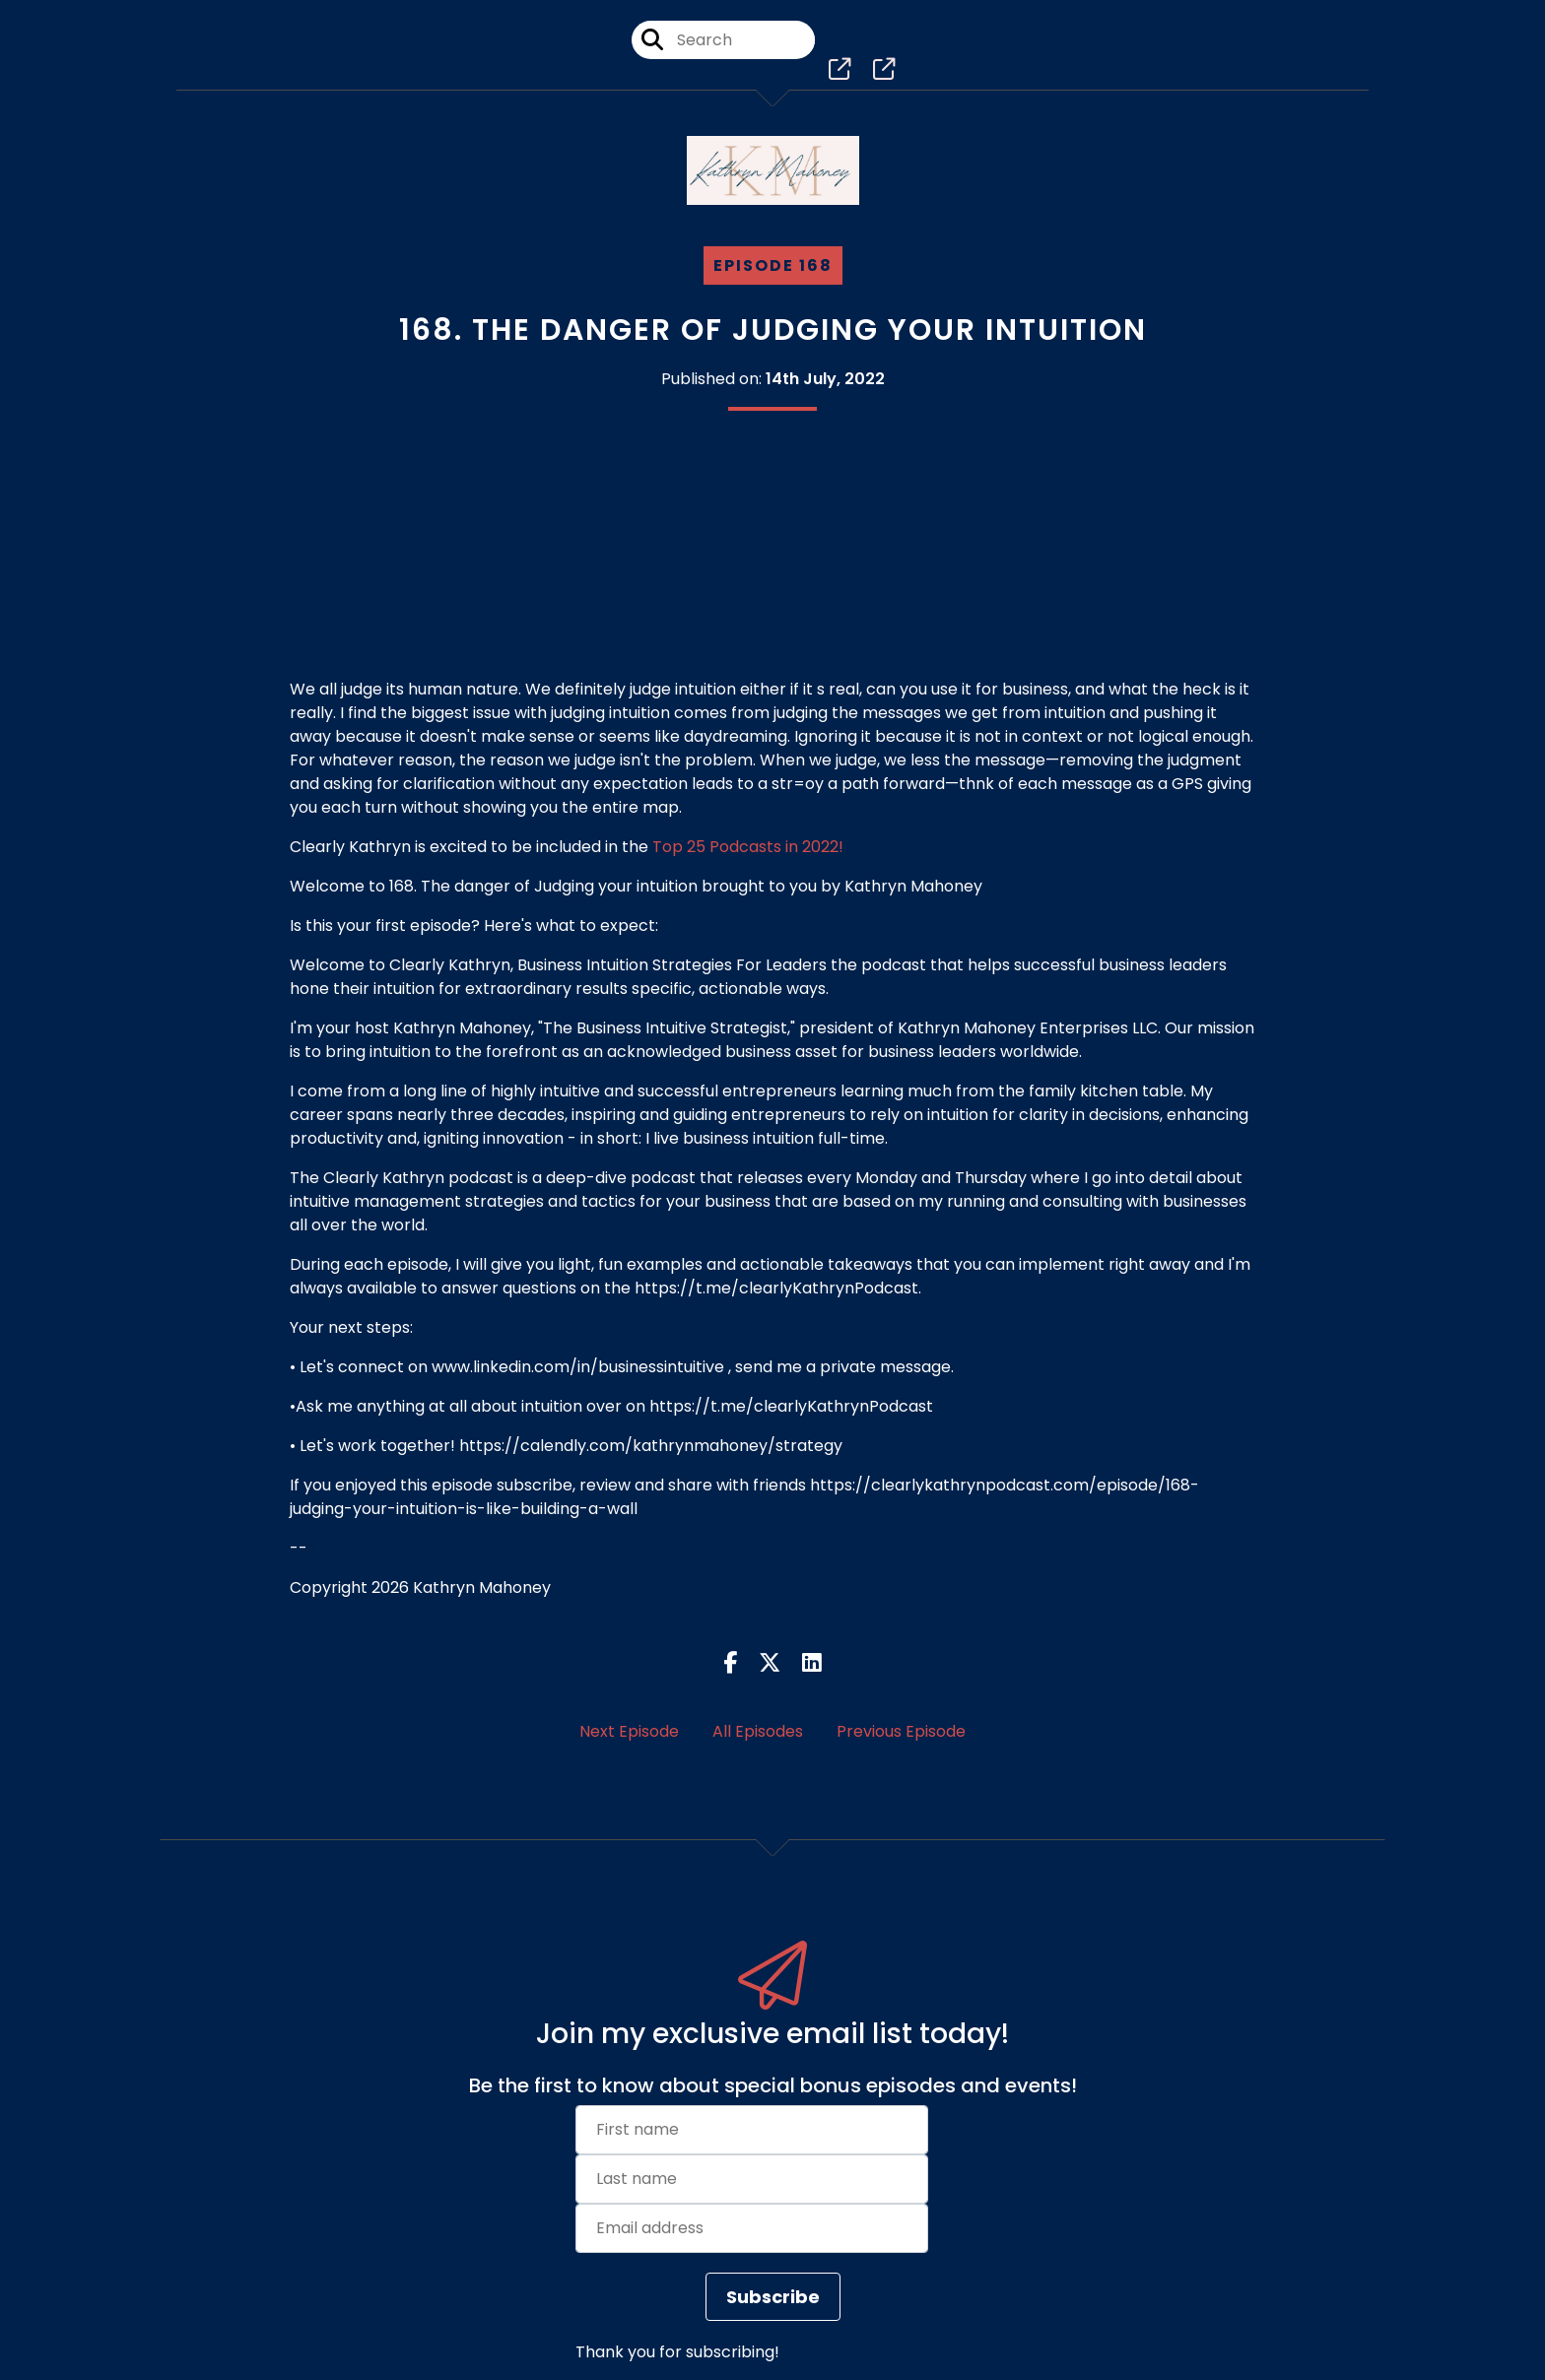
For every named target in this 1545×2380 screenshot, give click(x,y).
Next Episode (629, 1731)
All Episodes (757, 1731)
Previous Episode (901, 1731)
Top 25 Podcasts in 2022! (747, 846)
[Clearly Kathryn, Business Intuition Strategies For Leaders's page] (843, 78)
